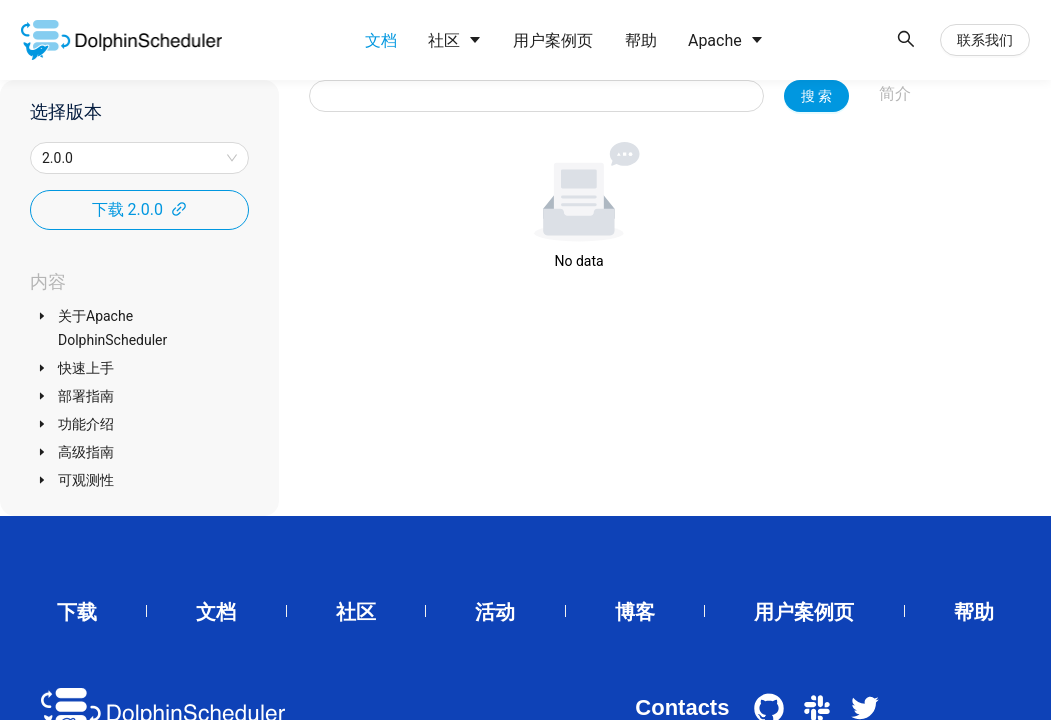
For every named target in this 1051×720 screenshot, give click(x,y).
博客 (635, 612)
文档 (216, 612)
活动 (495, 612)
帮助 (974, 612)
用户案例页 (804, 612)
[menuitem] (379, 41)
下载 (77, 612)
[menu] (616, 40)
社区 (356, 612)
